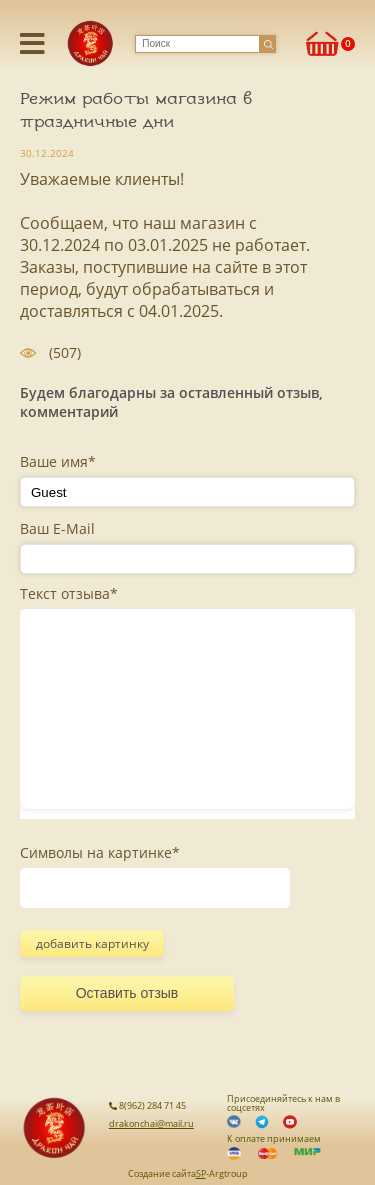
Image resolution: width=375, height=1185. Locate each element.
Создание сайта (162, 1173)
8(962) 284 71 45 (147, 1105)
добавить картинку (92, 943)
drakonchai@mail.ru (151, 1123)
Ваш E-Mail (57, 528)
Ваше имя (58, 461)
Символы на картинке (100, 852)
